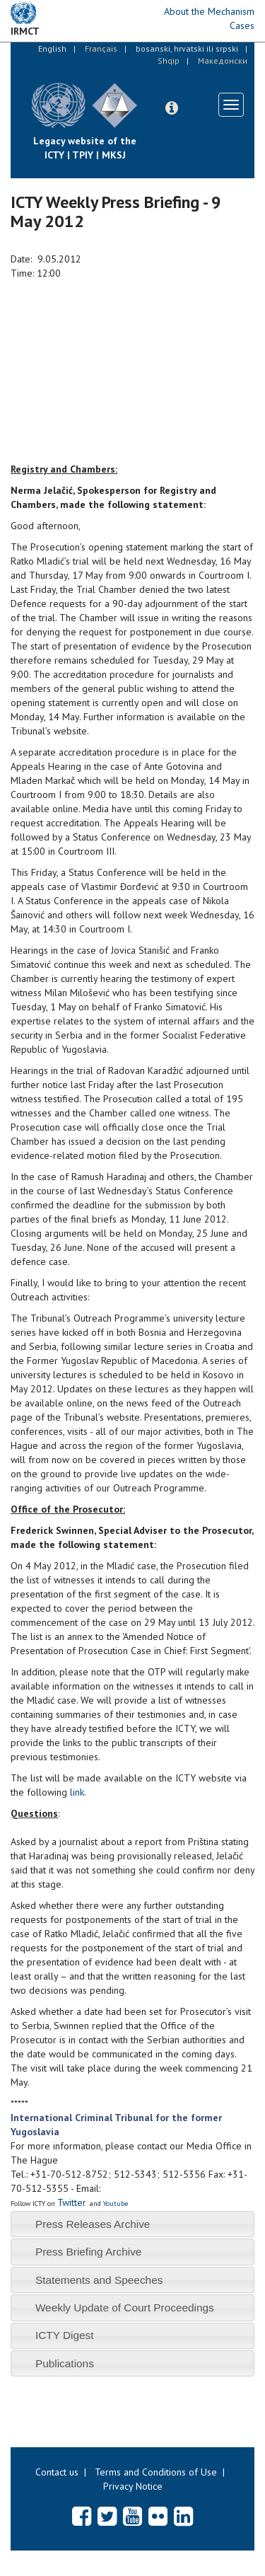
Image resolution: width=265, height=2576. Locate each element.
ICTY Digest (64, 2335)
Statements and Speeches (99, 2280)
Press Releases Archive (93, 2224)
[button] (171, 108)
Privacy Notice (133, 2486)
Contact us (56, 2472)
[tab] (132, 2224)
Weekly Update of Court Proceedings (124, 2307)
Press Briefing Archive (88, 2252)
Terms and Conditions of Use (156, 2472)
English (52, 48)
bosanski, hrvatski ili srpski (187, 48)
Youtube (115, 2203)
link (77, 1792)
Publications (64, 2363)
